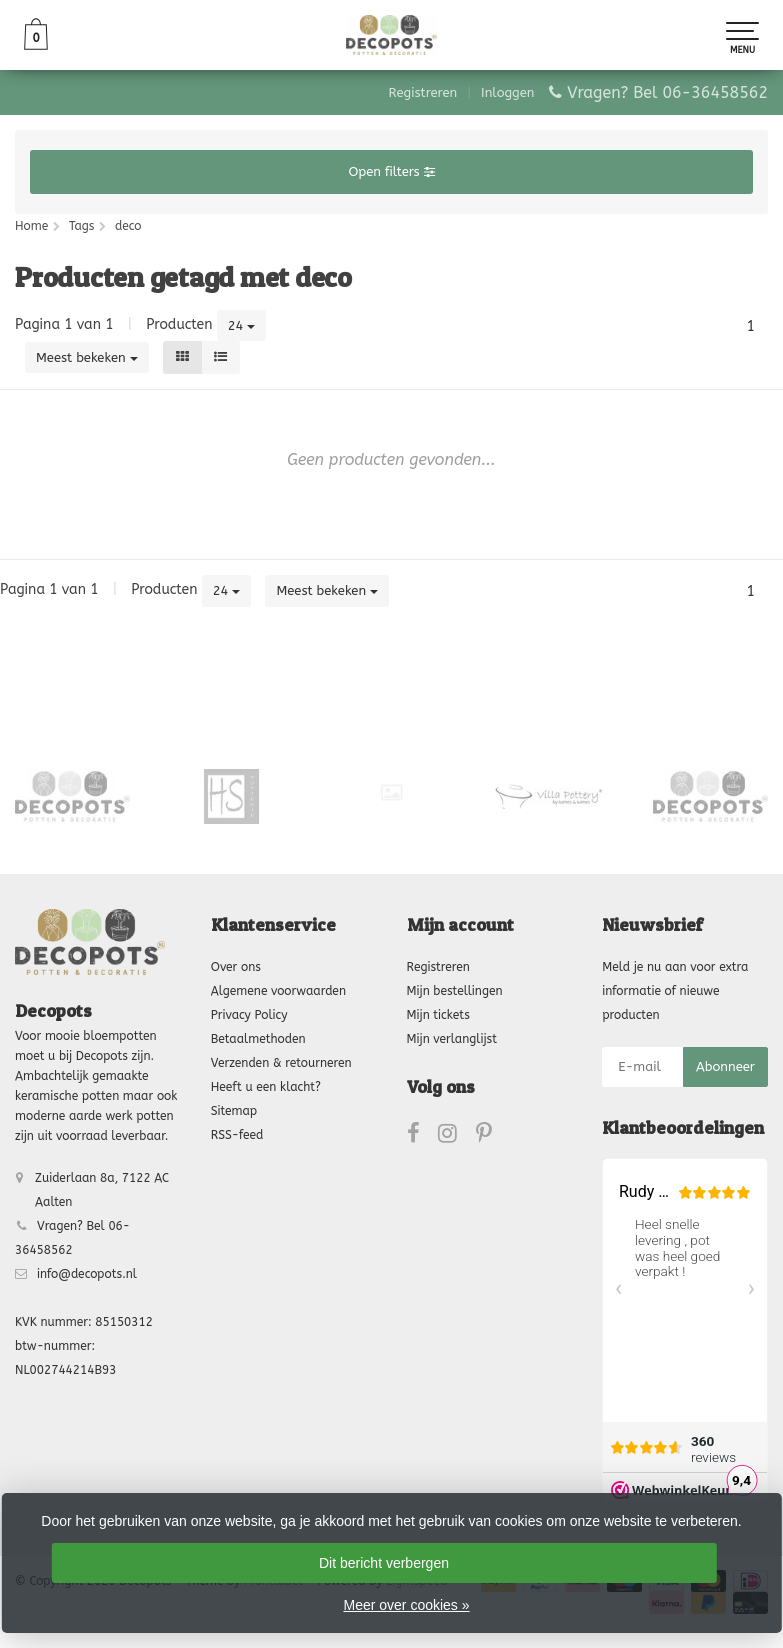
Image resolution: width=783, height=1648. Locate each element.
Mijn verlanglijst (452, 1039)
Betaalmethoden (258, 1039)
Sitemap (234, 1111)
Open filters (391, 171)
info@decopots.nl (87, 1274)
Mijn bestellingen (455, 991)
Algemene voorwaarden (278, 991)
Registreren (423, 92)
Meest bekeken (87, 357)
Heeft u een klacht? (266, 1087)
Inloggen (507, 92)
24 (242, 325)
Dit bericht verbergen (384, 1563)
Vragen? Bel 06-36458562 (667, 92)
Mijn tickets (438, 1015)
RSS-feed (237, 1135)
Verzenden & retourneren (281, 1063)
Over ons (236, 967)
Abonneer (725, 1066)
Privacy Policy (249, 1015)
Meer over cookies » (406, 1605)
